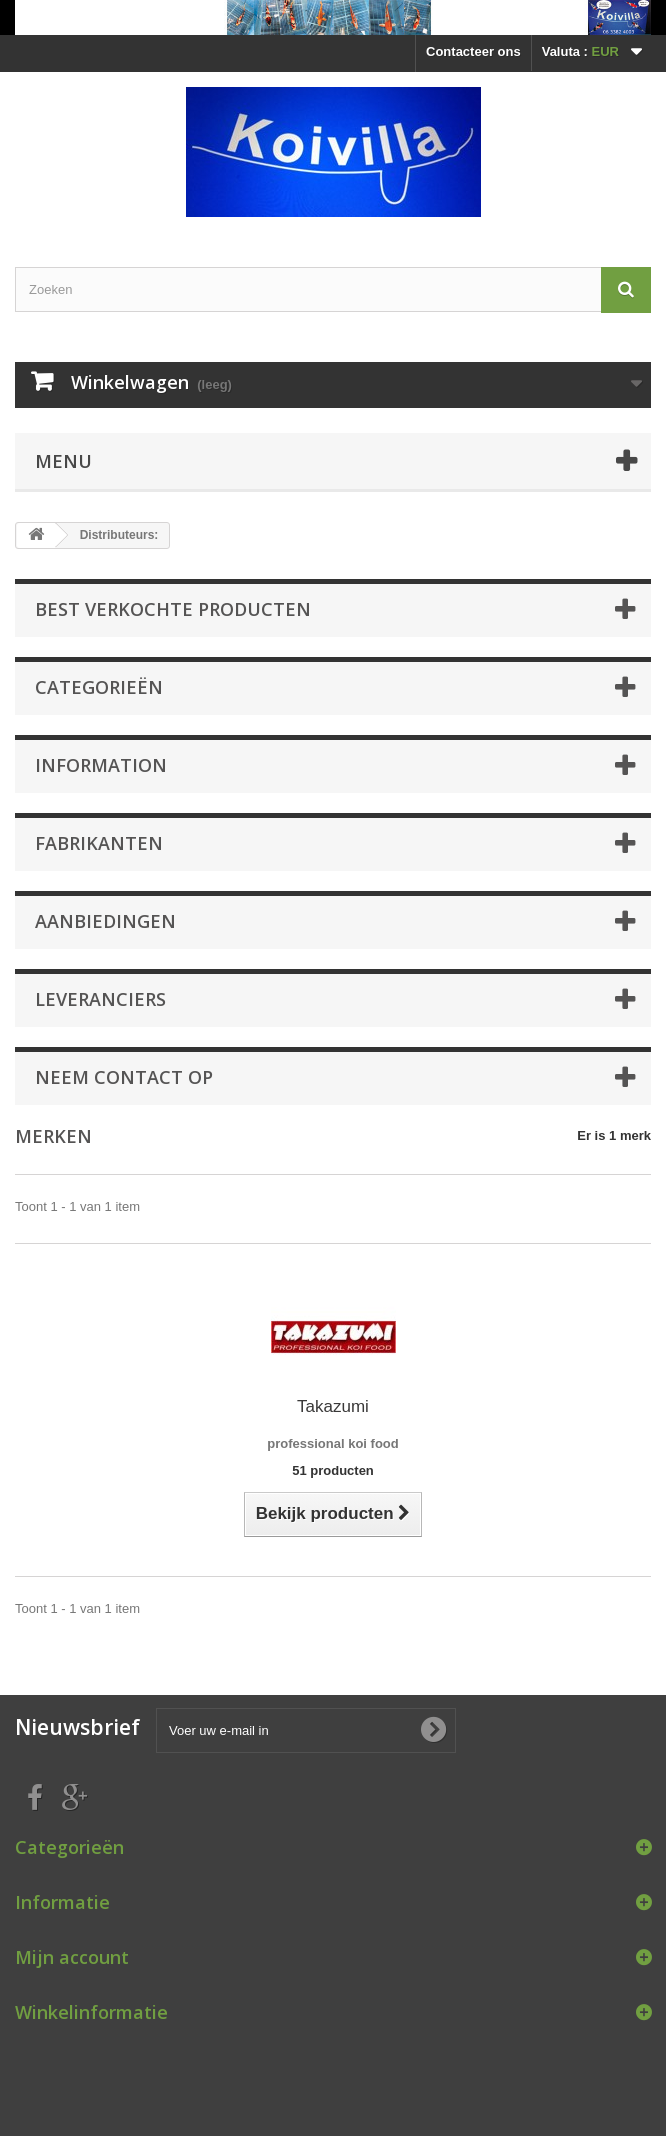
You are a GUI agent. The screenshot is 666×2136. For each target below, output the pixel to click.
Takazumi (333, 1406)
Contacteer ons (473, 51)
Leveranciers (100, 999)
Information (101, 765)
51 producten (333, 1470)
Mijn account (72, 1957)
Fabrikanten (99, 843)
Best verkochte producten (173, 609)
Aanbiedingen (105, 921)
